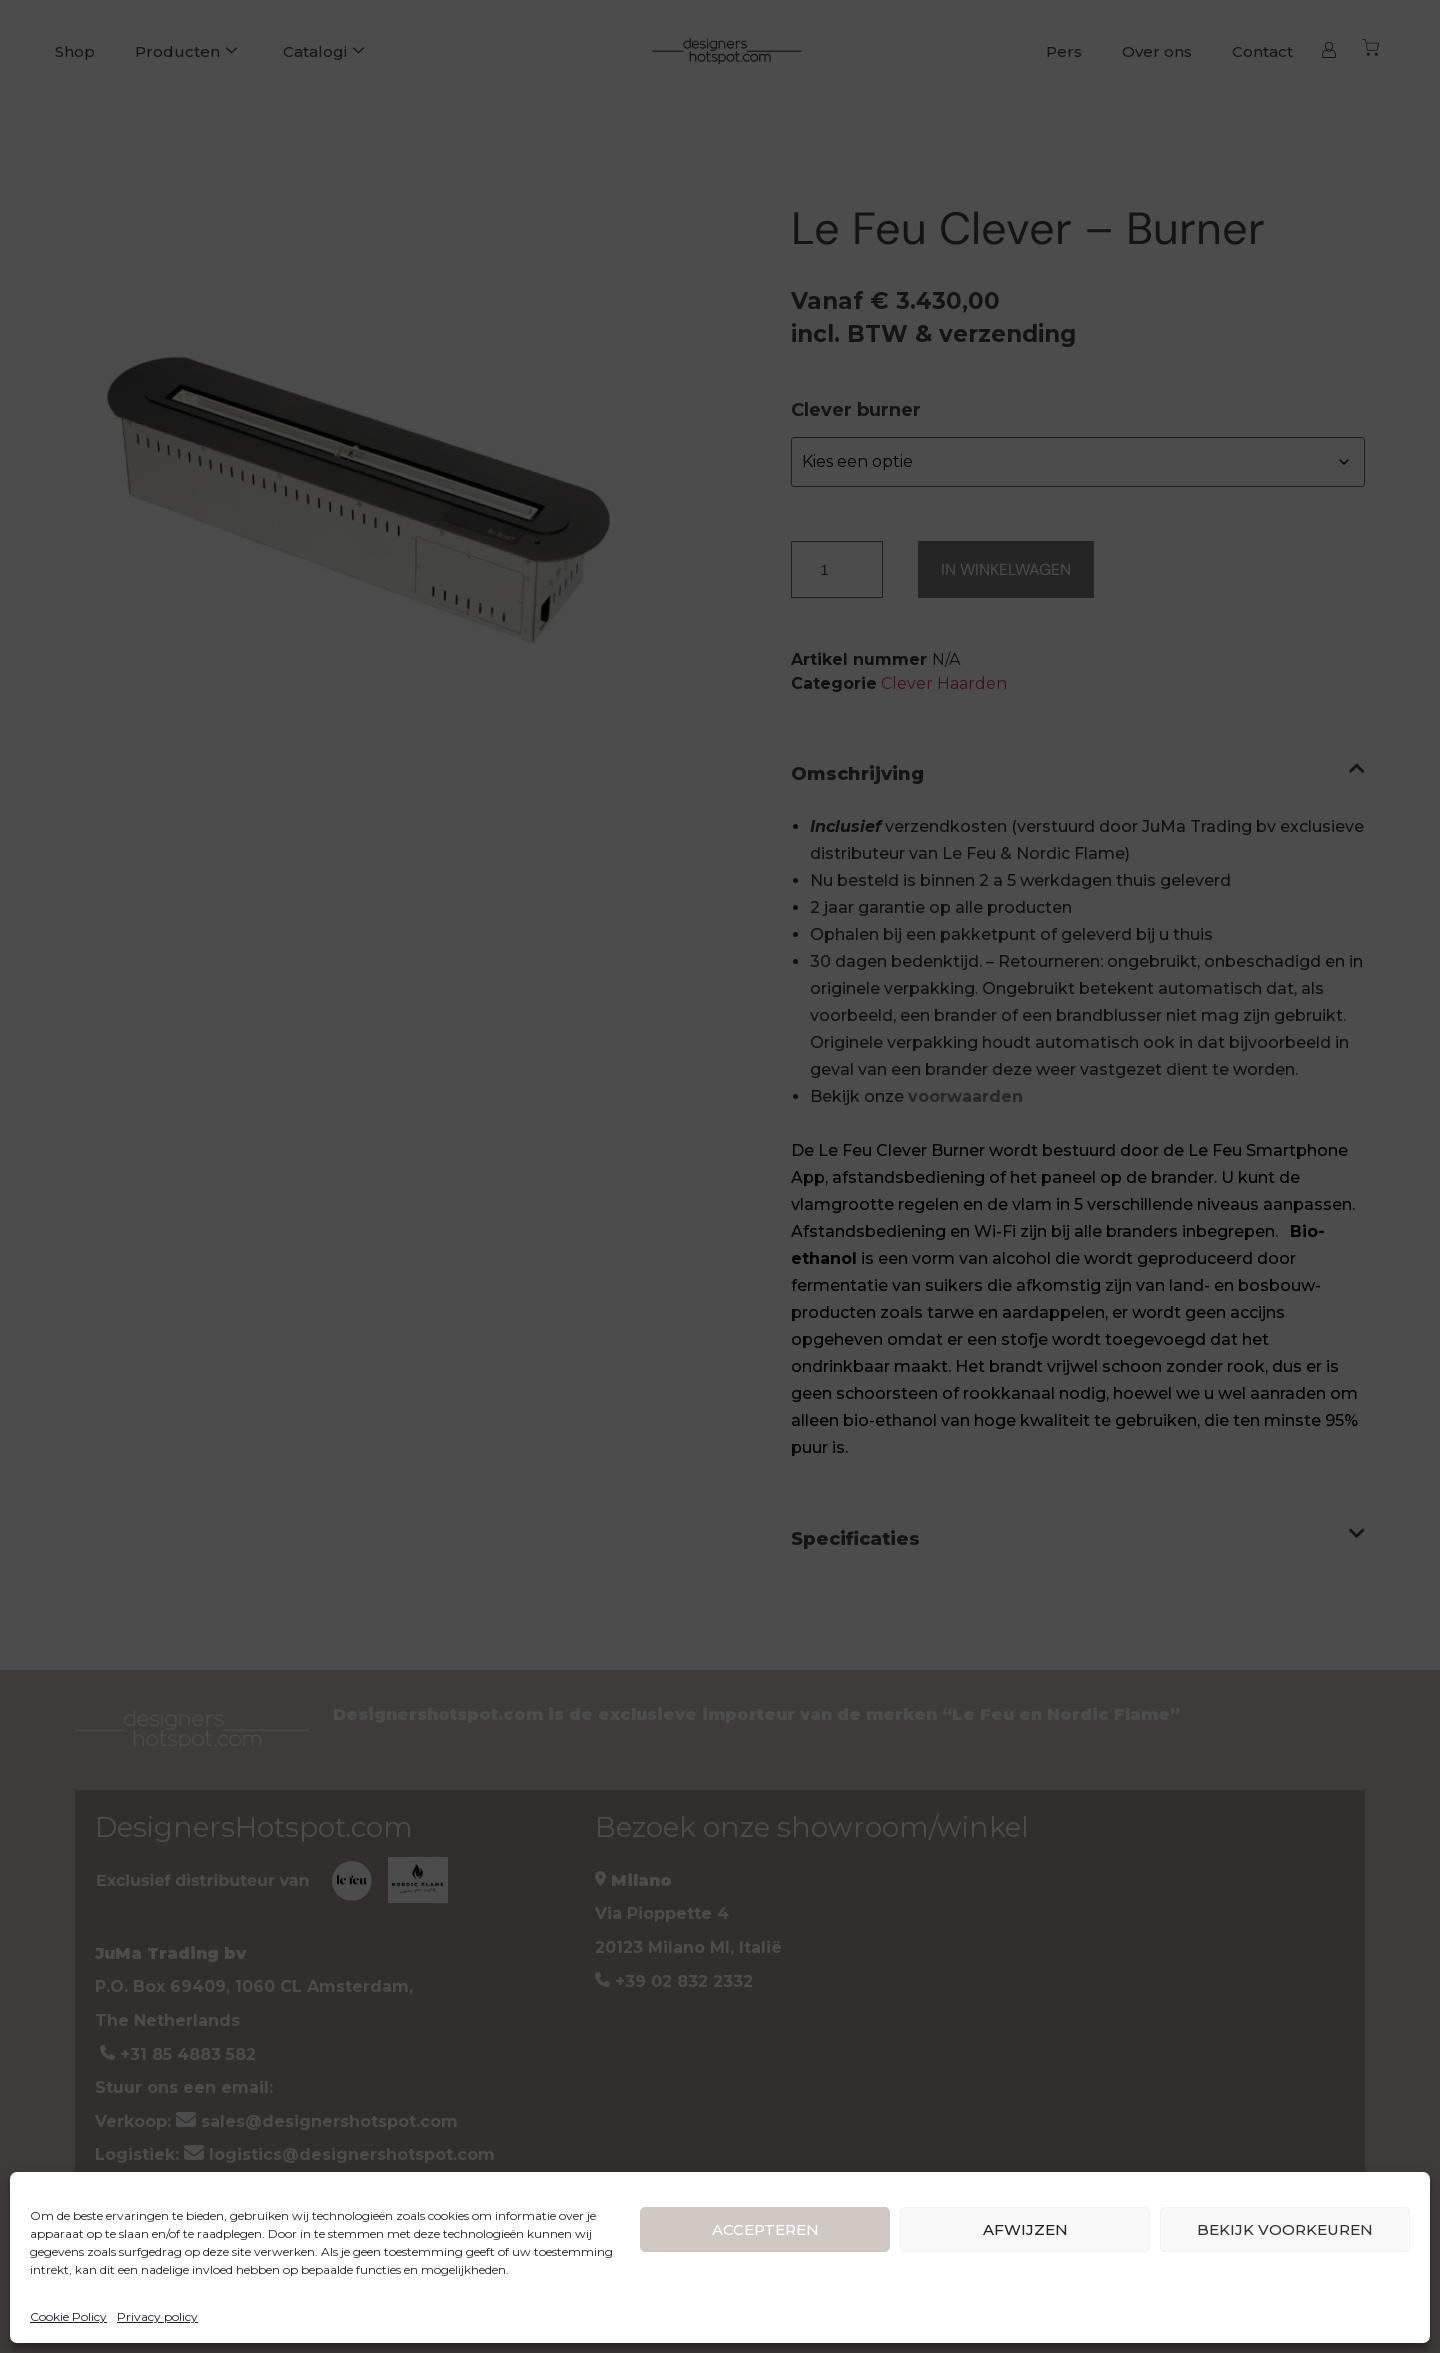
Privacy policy (157, 2316)
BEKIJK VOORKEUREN (1285, 2229)
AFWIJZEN (1025, 2229)
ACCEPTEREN (765, 2229)
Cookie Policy (68, 2316)
